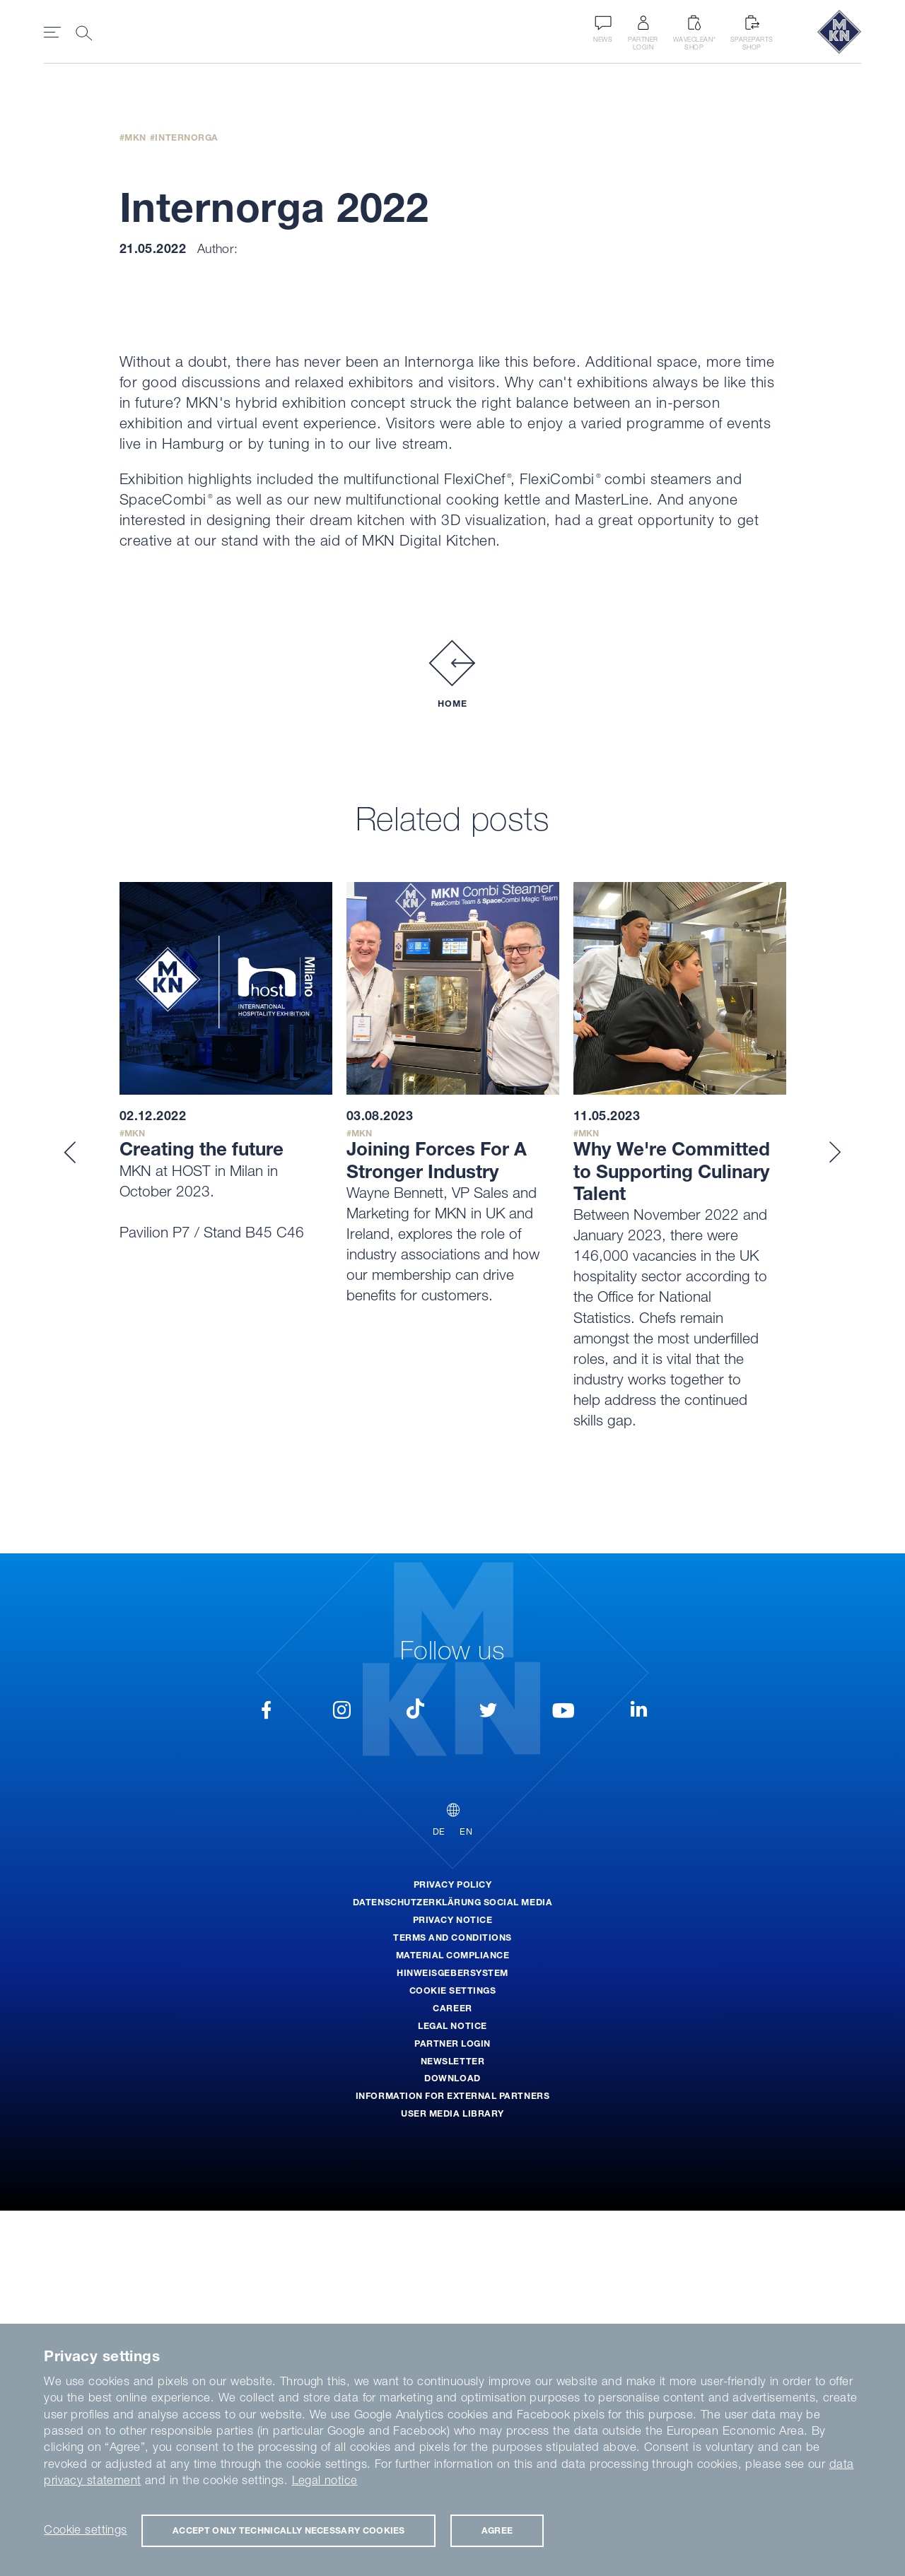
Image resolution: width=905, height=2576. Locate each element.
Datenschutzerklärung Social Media (452, 2267)
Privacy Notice (452, 2285)
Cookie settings (85, 2529)
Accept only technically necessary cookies (289, 2530)
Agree (497, 2530)
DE (439, 2197)
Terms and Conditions (452, 2303)
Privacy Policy (452, 2250)
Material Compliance (453, 2320)
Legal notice (325, 2480)
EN (466, 2197)
